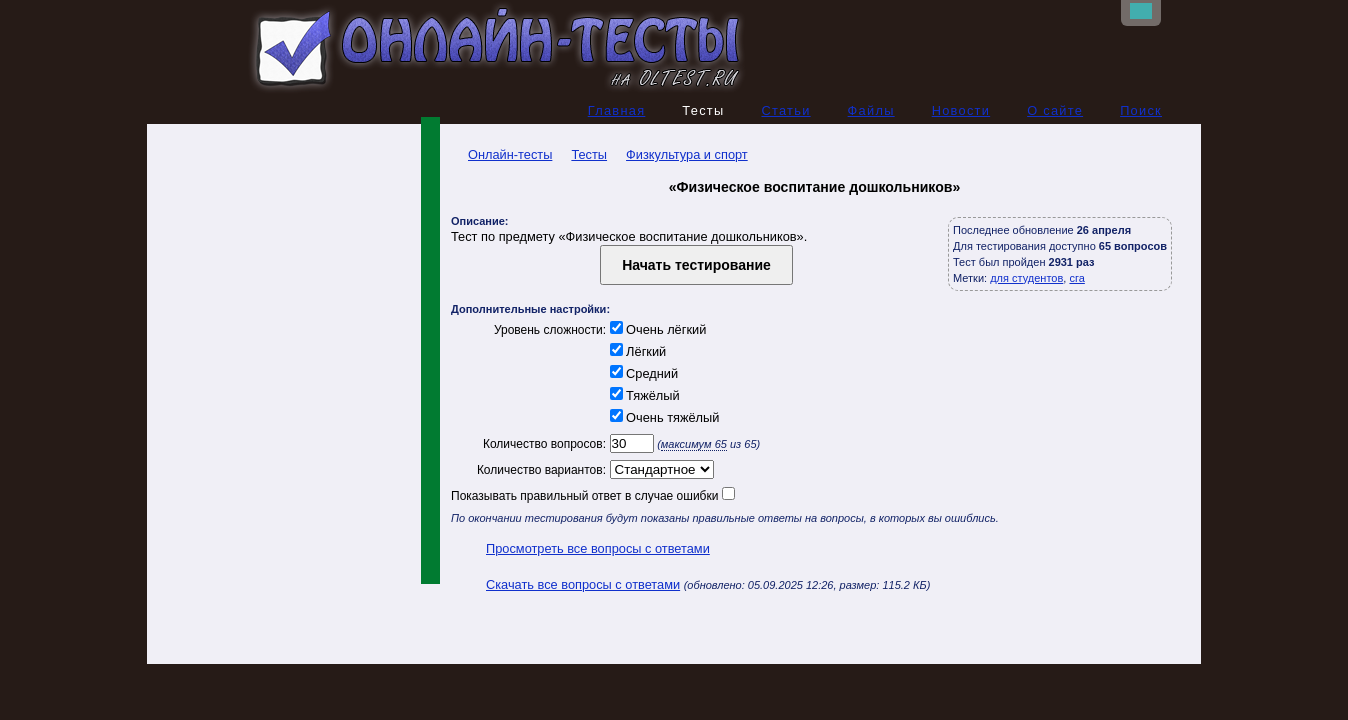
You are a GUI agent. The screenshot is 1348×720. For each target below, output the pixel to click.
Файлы (871, 110)
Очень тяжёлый (662, 417)
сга (1076, 278)
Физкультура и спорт (687, 154)
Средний (642, 373)
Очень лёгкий (656, 329)
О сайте (1055, 110)
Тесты (589, 154)
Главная (617, 110)
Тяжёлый (643, 395)
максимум (694, 444)
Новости (961, 110)
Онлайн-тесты (501, 154)
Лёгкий (636, 351)
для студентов (1026, 278)
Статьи (785, 110)
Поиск (1141, 110)
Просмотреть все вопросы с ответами (598, 548)
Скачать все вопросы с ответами (583, 584)
